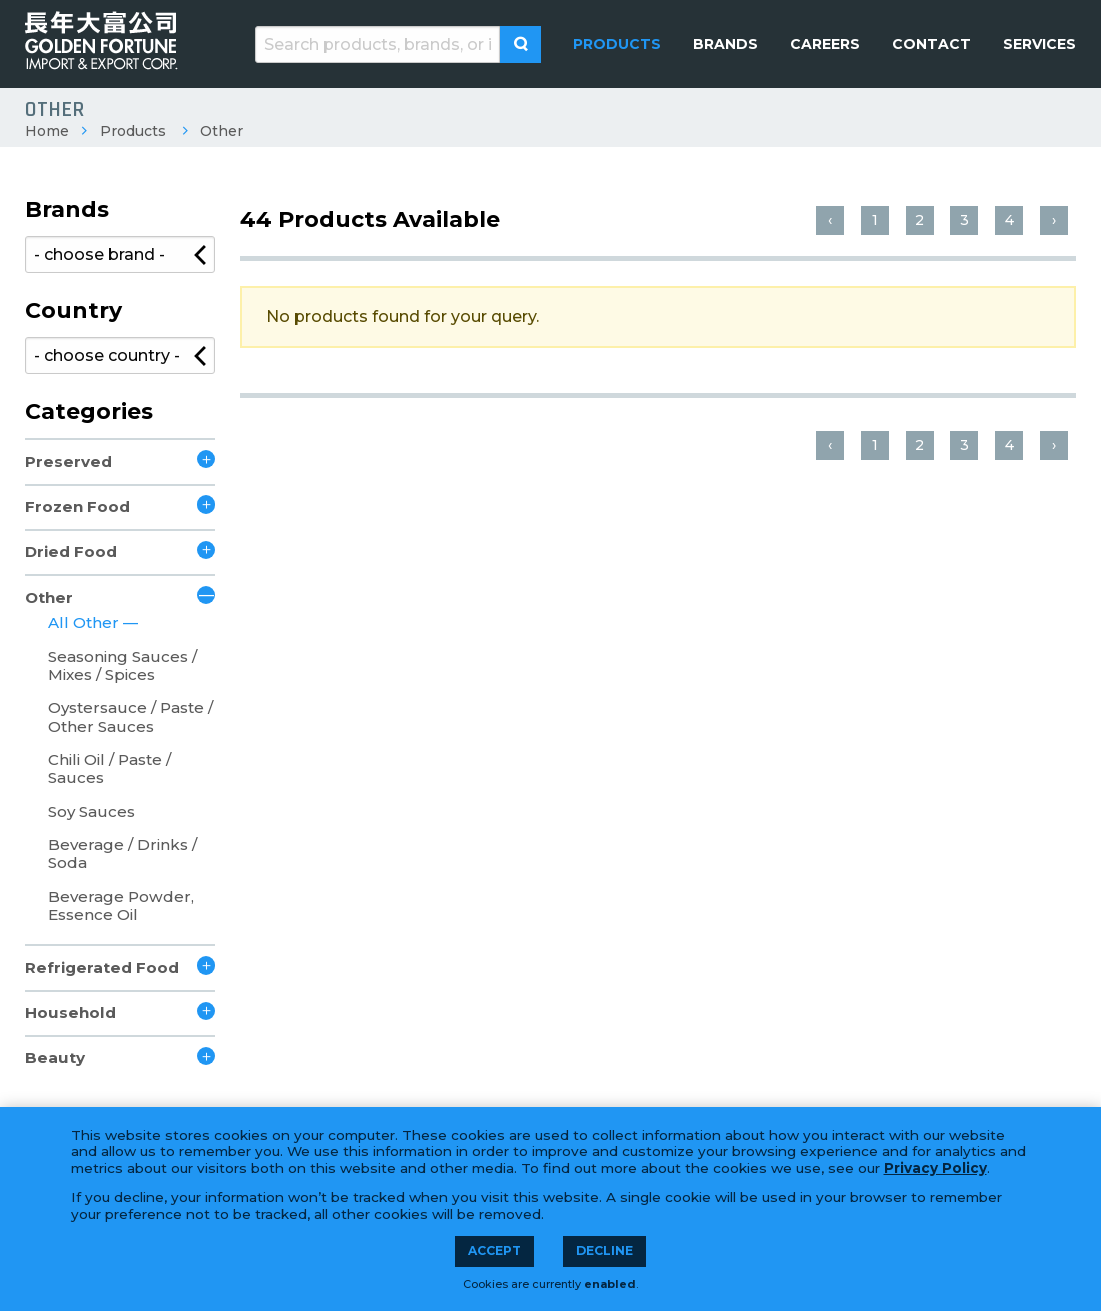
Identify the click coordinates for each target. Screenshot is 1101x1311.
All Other (85, 622)
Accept (494, 1250)
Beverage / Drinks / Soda (122, 853)
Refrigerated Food (102, 967)
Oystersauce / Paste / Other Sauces (130, 716)
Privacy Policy (935, 1168)
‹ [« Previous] (830, 220)
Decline (604, 1250)
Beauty (55, 1057)
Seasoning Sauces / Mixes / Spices (122, 665)
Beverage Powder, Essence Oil (121, 905)
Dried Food (71, 551)
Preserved (68, 461)
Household (70, 1012)
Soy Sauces (91, 811)
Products (133, 131)
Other (221, 131)
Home (47, 131)
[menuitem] (617, 44)
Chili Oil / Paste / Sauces (109, 768)
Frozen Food (77, 506)
